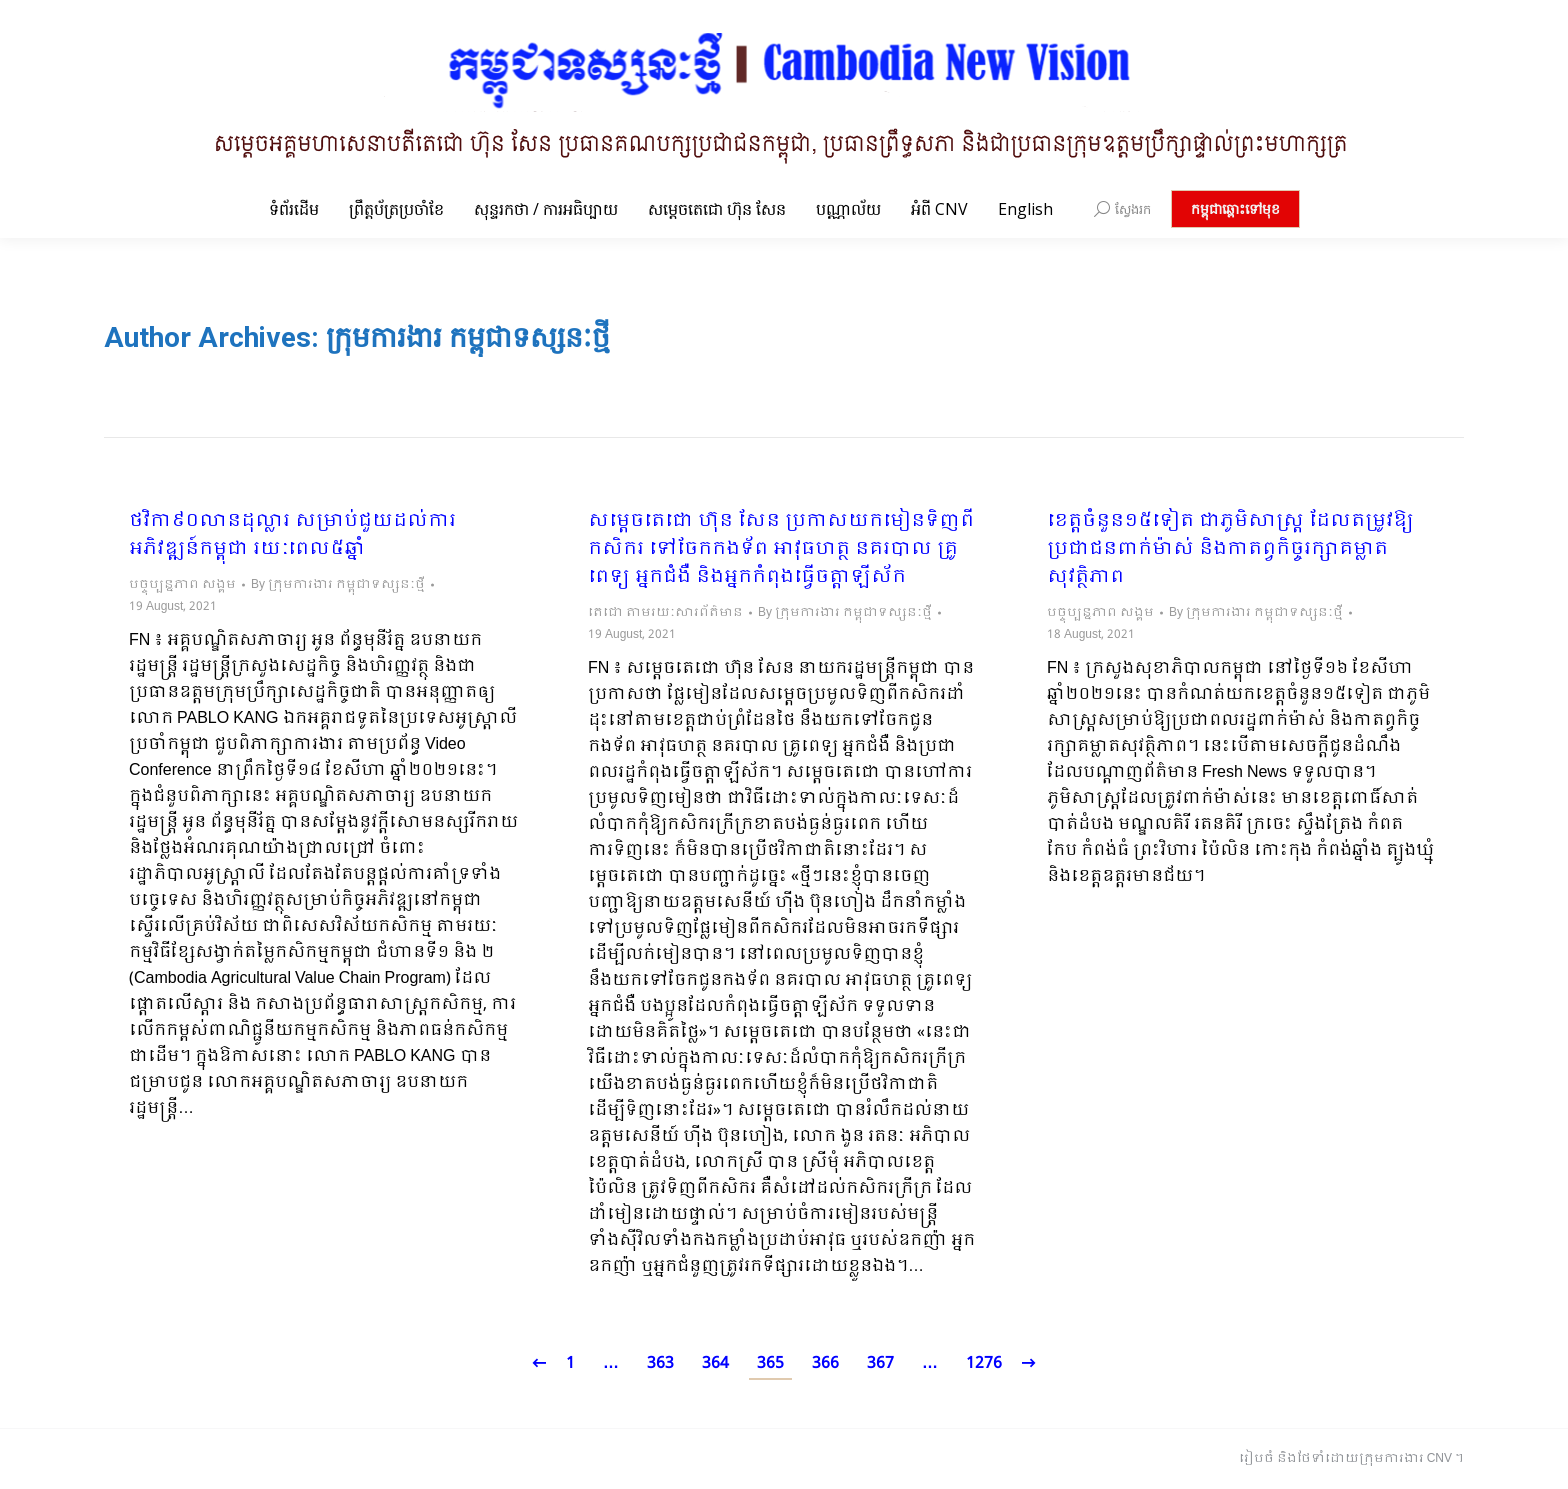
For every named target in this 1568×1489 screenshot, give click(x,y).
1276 (984, 1363)
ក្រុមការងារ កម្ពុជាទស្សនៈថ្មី (468, 337)
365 (770, 1363)
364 (715, 1363)
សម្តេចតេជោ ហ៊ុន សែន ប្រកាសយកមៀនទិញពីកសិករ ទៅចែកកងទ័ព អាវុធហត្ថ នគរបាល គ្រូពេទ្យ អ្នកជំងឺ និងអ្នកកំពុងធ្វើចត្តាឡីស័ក (781, 550)
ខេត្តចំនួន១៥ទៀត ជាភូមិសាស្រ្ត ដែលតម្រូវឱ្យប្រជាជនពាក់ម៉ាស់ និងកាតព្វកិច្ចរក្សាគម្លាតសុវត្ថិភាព (1230, 550)
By (338, 585)
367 (880, 1363)
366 (825, 1363)
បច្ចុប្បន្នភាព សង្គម (182, 585)
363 (660, 1363)
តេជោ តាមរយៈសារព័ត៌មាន (665, 613)
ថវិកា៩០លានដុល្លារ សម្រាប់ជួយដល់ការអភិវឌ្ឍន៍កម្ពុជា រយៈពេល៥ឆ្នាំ (292, 536)
